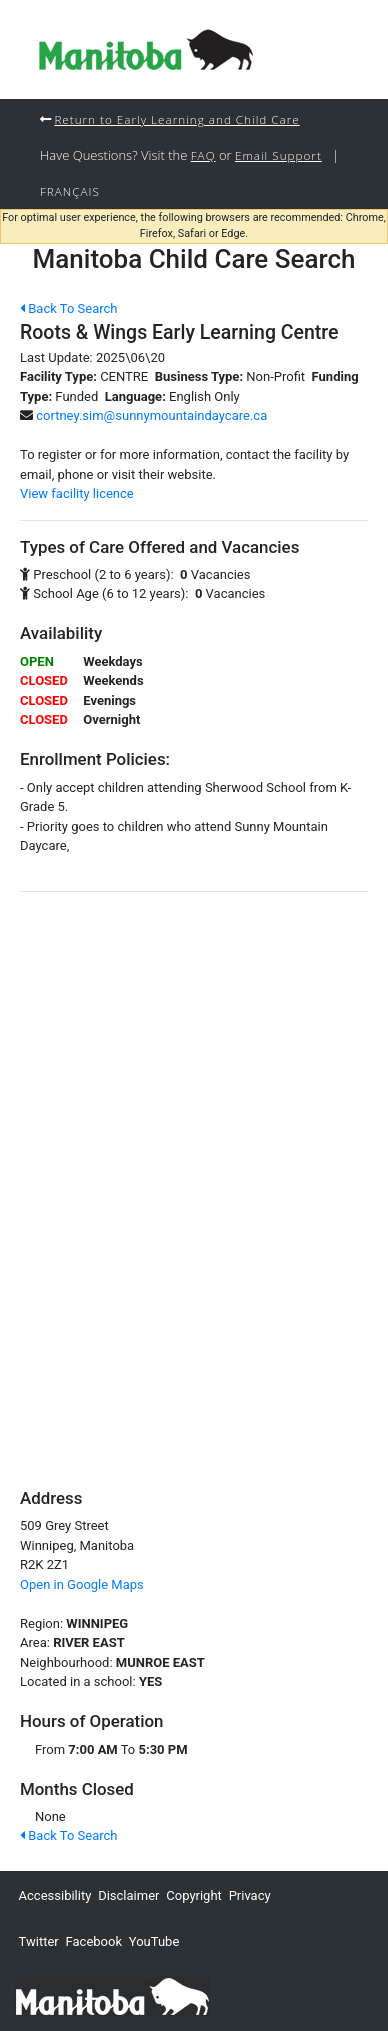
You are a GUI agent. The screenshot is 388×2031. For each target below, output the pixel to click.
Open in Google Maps (82, 1584)
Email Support (278, 155)
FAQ (203, 155)
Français (70, 191)
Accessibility (55, 1895)
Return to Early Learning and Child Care (176, 119)
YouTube (154, 1941)
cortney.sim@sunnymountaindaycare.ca (151, 415)
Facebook (94, 1941)
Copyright (194, 1895)
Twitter (39, 1941)
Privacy (250, 1895)
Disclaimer (128, 1895)
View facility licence (77, 493)
